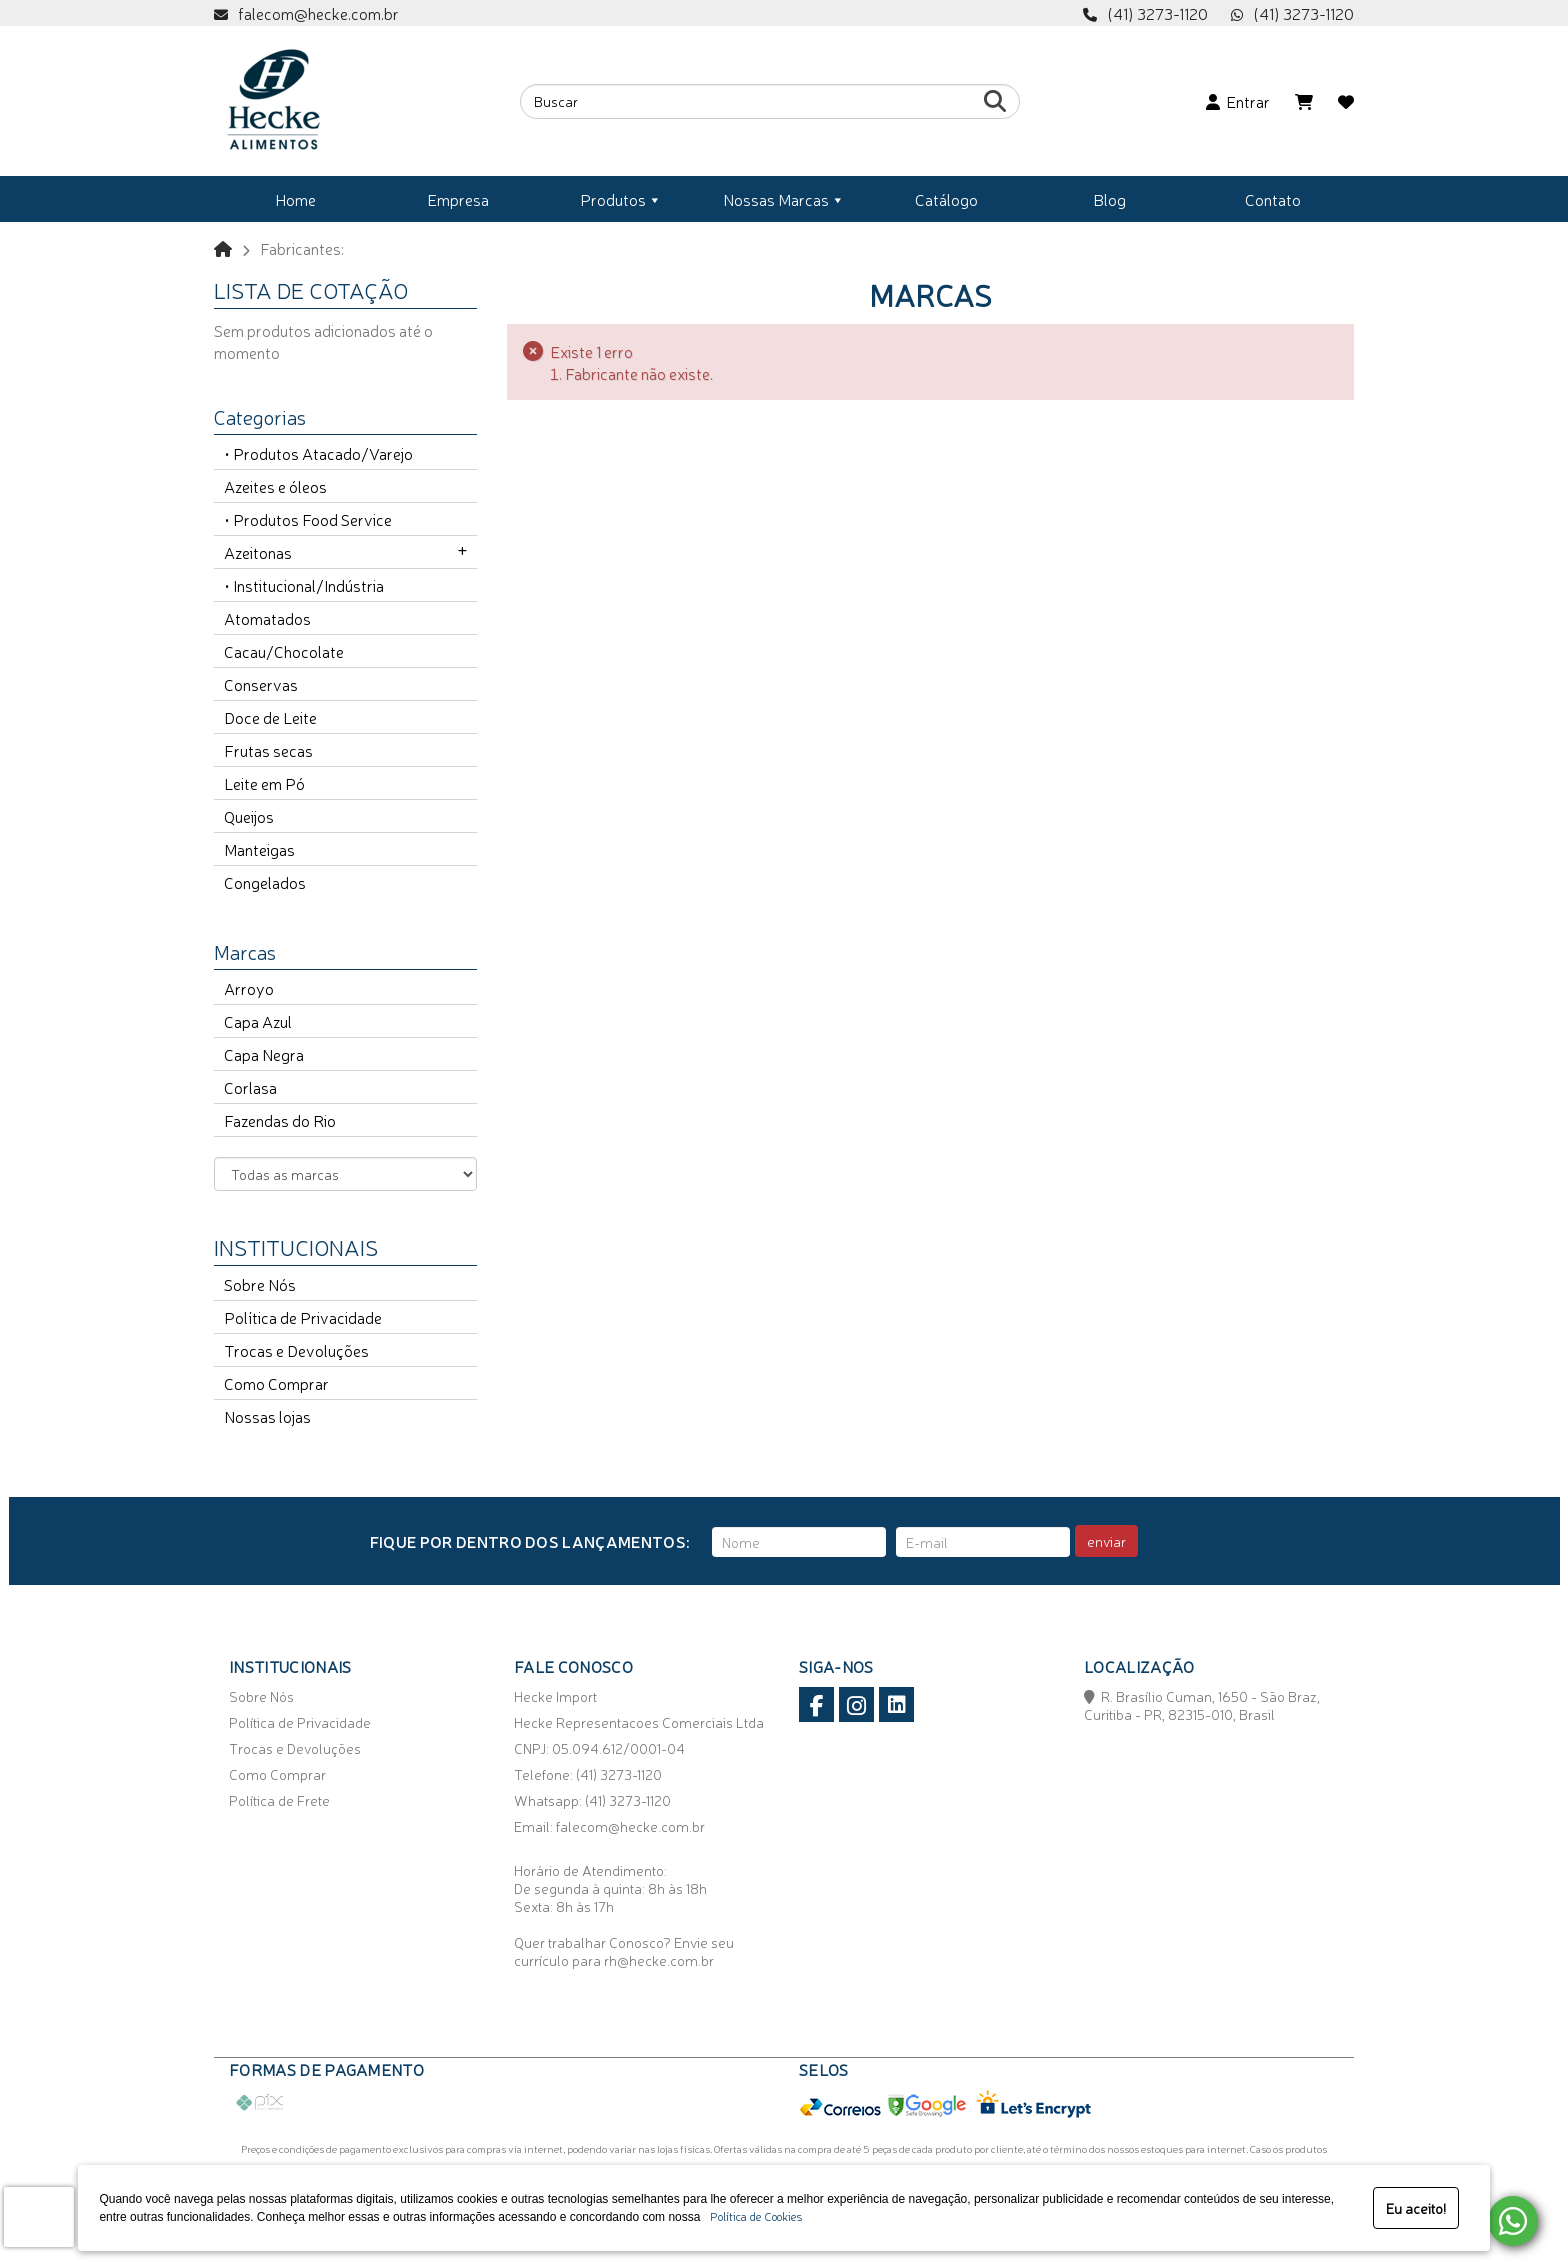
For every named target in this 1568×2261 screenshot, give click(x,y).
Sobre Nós (260, 1284)
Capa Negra (264, 1054)
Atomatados (267, 618)
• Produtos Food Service (308, 519)
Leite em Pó (264, 783)
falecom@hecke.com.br (318, 13)
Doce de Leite (270, 717)
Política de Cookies (753, 2216)
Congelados (265, 882)
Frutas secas (268, 750)
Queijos (249, 816)
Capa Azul (258, 1021)
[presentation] (39, 2217)
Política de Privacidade (303, 1317)
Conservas (261, 684)
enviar (1106, 1541)
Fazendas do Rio (280, 1120)
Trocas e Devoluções (296, 1350)
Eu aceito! (1416, 2208)
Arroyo (249, 988)
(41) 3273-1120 (1303, 13)
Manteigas (259, 849)
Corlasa (250, 1087)
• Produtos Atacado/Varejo (318, 453)
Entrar (1238, 101)
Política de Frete (279, 1800)
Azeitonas (258, 552)
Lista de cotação (311, 289)
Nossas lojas (267, 1416)
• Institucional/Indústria (304, 585)
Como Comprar (276, 1383)
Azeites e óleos (275, 486)
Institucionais (296, 1246)
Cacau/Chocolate (284, 651)
